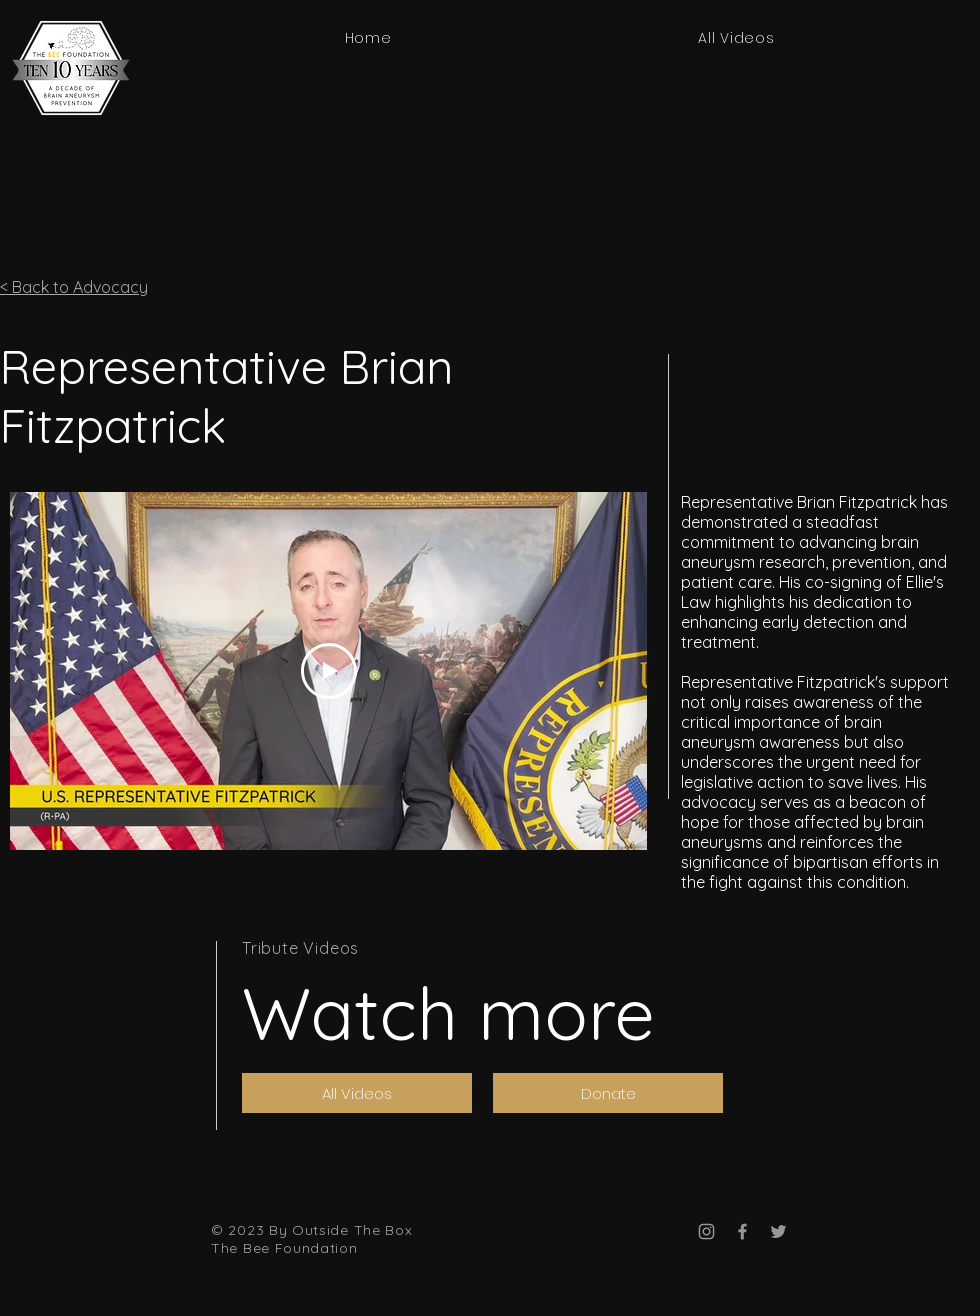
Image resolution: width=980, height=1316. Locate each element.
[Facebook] (742, 1231)
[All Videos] (357, 1093)
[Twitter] (778, 1231)
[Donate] (608, 1093)
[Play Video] (329, 671)
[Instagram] (706, 1231)
